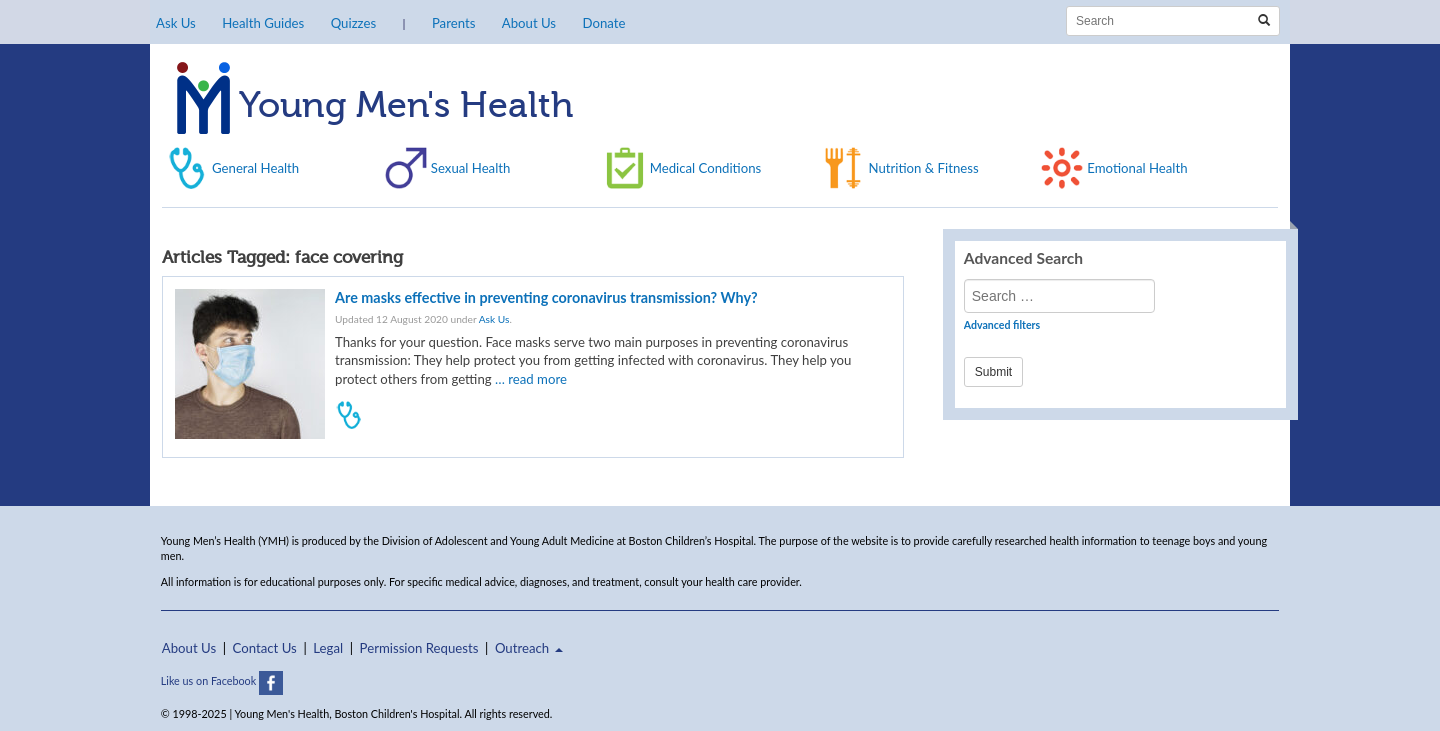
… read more (531, 379)
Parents (453, 23)
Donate (603, 23)
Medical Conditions (706, 168)
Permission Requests (419, 648)
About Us (529, 23)
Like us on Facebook (222, 680)
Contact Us (265, 648)
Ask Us (176, 23)
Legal (328, 648)
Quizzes (353, 23)
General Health (255, 168)
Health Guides (263, 23)
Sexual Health (471, 168)
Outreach (529, 648)
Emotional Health (1137, 168)
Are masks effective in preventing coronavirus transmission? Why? (546, 297)
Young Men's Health (375, 107)
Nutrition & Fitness (923, 168)
